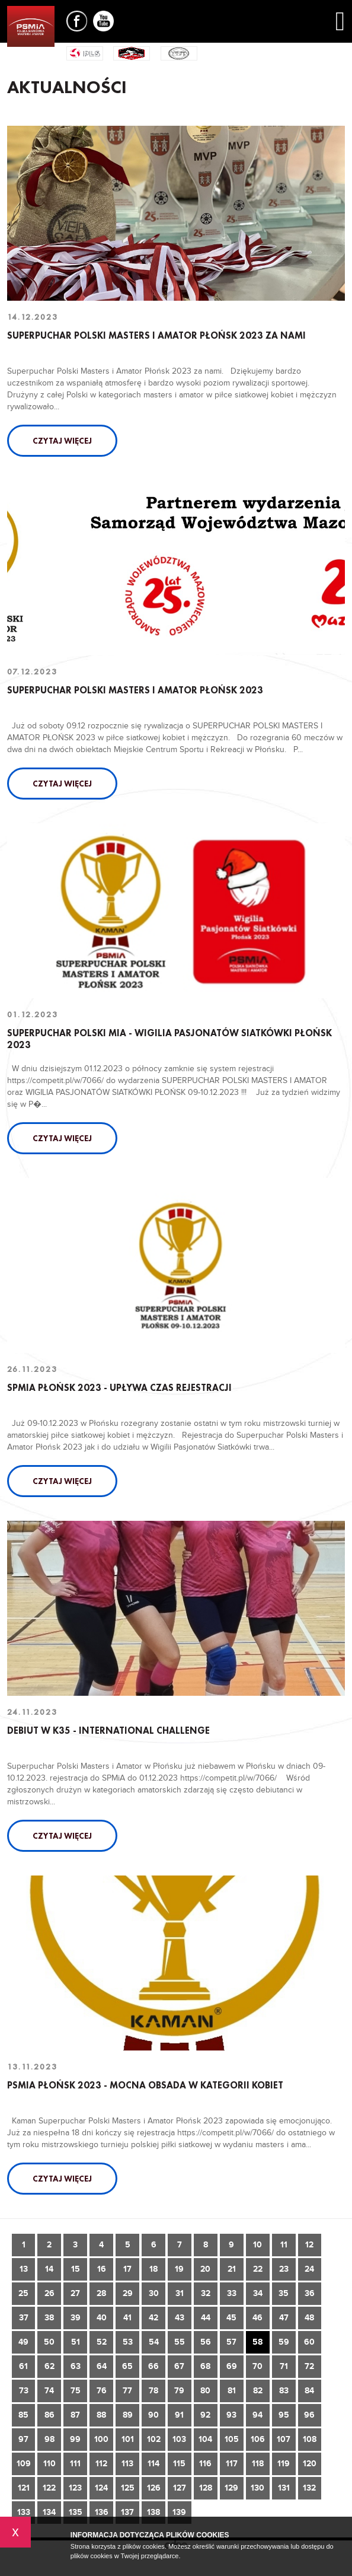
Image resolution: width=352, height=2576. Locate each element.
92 (205, 2415)
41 (127, 2318)
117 (232, 2464)
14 (49, 2269)
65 (127, 2366)
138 (153, 2512)
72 (309, 2366)
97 (23, 2439)
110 (49, 2464)
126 (154, 2488)
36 (310, 2293)
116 (205, 2464)
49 (23, 2342)
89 (128, 2415)
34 (258, 2293)
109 (24, 2464)
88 (101, 2415)
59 (284, 2342)
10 (257, 2245)
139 (179, 2512)
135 (75, 2512)
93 (231, 2415)
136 (101, 2512)
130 (257, 2488)
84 (309, 2391)
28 (101, 2293)
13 (24, 2269)
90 (153, 2415)
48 (309, 2318)
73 (23, 2391)
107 (283, 2439)
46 (257, 2318)
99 (75, 2439)
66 (153, 2366)
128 (205, 2488)
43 (179, 2318)
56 (205, 2342)
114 (153, 2464)
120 (309, 2464)
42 (153, 2318)
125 (128, 2488)
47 (284, 2318)
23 (284, 2269)
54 (154, 2342)
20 (205, 2269)
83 (284, 2391)
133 (23, 2512)
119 (283, 2464)
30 (154, 2293)
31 (179, 2293)
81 (232, 2391)
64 (102, 2366)
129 (231, 2488)
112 (101, 2464)
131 (284, 2488)
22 (258, 2269)
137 (127, 2512)
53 (128, 2342)
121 (24, 2488)
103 (179, 2439)
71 (284, 2366)
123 (75, 2488)
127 (179, 2488)
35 (284, 2293)
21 (232, 2269)
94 (257, 2415)
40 (102, 2318)
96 (309, 2415)
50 (49, 2342)
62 (49, 2366)
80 (205, 2391)
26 (49, 2293)
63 (76, 2366)
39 (76, 2318)
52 (102, 2342)
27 (75, 2293)
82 (258, 2391)
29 (128, 2293)
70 (257, 2366)
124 (101, 2488)
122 (49, 2488)
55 (179, 2342)
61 (23, 2366)
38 (49, 2318)
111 (75, 2464)
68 (205, 2366)
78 (153, 2391)
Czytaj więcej (62, 440)
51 (75, 2342)
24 (309, 2269)
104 (205, 2439)
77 (127, 2391)
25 (23, 2293)
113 (127, 2464)
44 (205, 2318)
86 (49, 2415)
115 (179, 2464)
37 (23, 2318)
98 (49, 2439)
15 (75, 2269)
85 (23, 2415)
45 (231, 2318)
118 (258, 2464)
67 (179, 2366)
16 (101, 2269)
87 (75, 2415)
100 (101, 2439)
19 (179, 2269)
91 (179, 2415)
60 (309, 2342)
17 (127, 2269)
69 (231, 2366)
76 (102, 2391)
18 (153, 2269)
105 (232, 2439)
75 (76, 2391)
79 (179, 2391)
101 (127, 2439)
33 (231, 2293)
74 (49, 2391)
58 (257, 2342)
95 (284, 2415)
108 (309, 2439)
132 (309, 2488)
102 (154, 2439)
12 (309, 2245)
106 (258, 2439)
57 (231, 2342)
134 (49, 2512)
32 (205, 2293)
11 (283, 2245)
